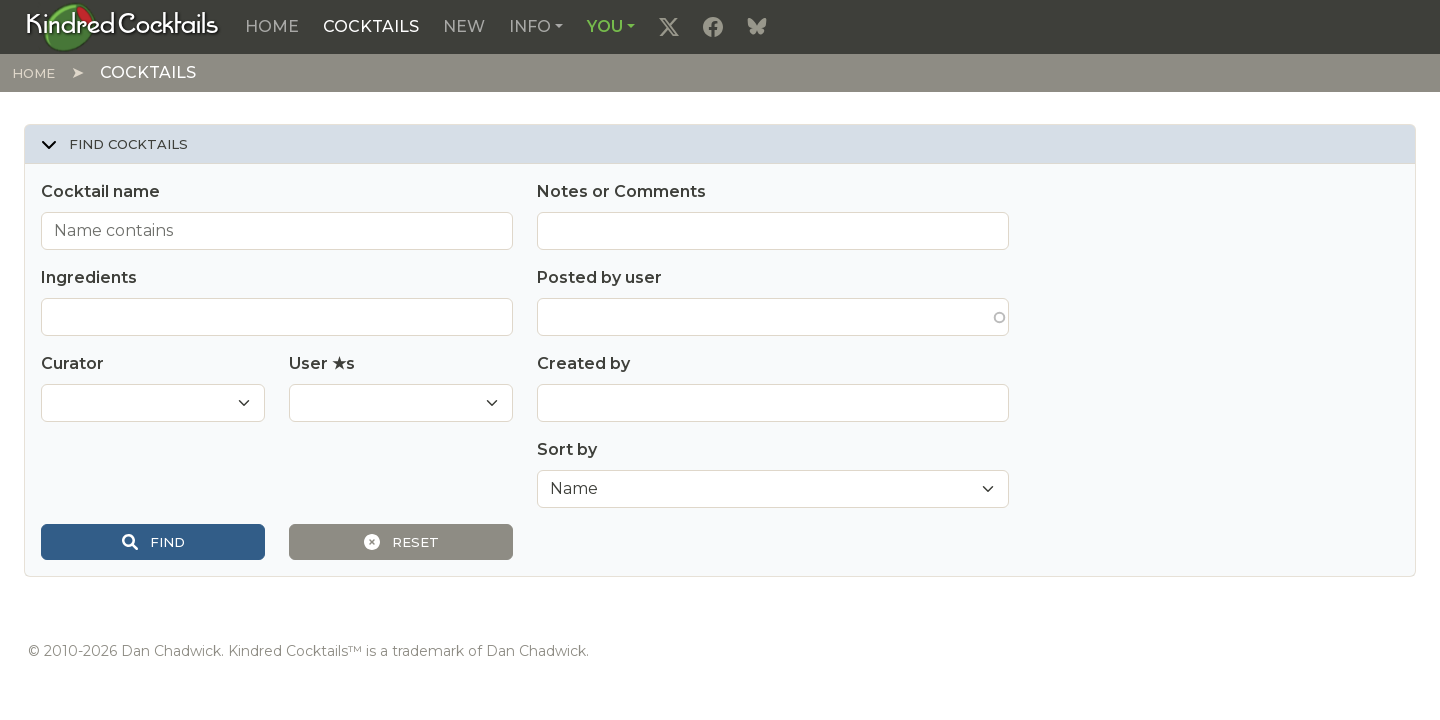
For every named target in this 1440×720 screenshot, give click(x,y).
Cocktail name (100, 191)
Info (530, 26)
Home (272, 26)
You (605, 26)
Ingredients (89, 277)
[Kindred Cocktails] (122, 26)
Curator (72, 363)
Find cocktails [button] (114, 144)
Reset (401, 542)
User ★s (322, 363)
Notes (621, 191)
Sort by (567, 449)
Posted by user (599, 277)
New (464, 26)
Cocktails (371, 26)
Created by (583, 363)
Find (153, 542)
